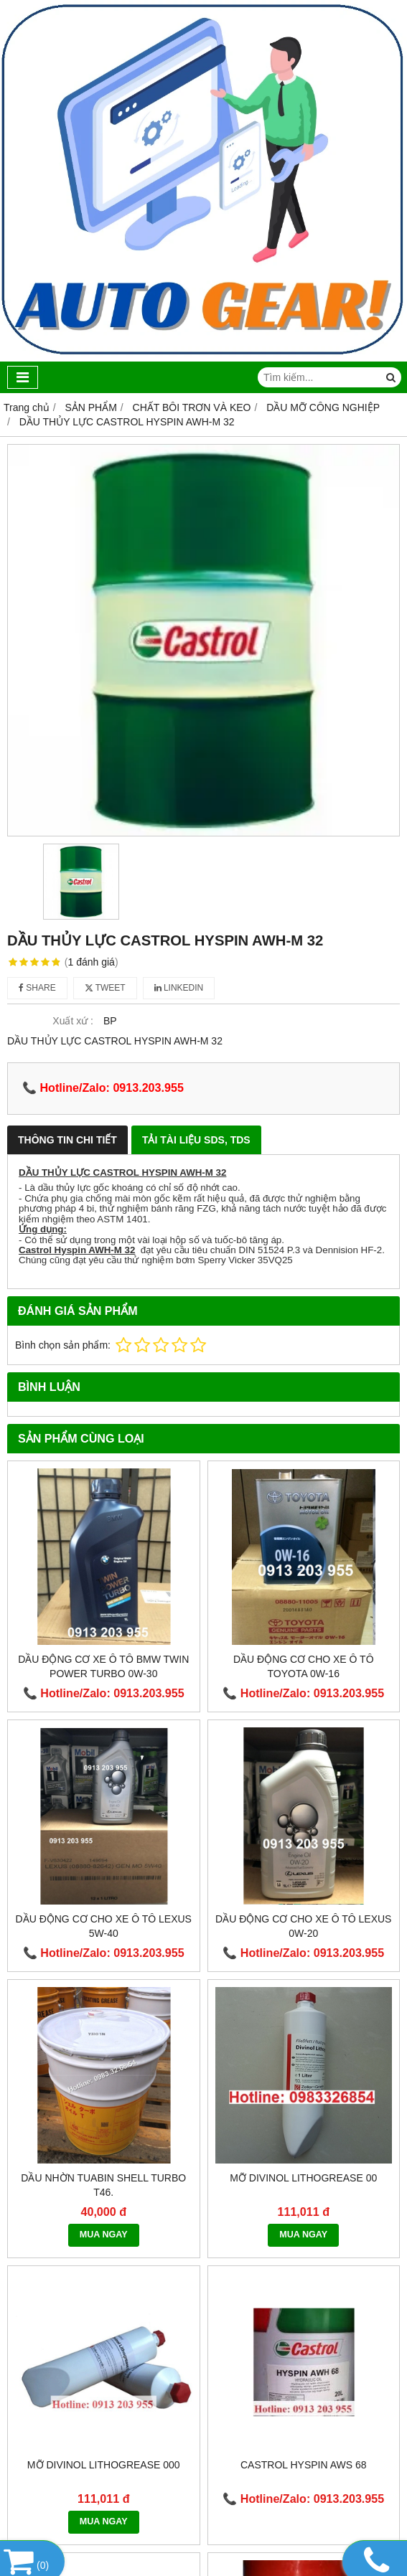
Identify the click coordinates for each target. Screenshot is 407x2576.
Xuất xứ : (72, 1021)
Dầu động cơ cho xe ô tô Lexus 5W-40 (104, 1926)
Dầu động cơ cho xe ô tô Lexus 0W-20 (303, 1926)
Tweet (105, 988)
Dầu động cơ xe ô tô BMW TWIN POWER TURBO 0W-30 (103, 1666)
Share (37, 988)
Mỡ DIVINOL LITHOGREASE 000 (103, 2465)
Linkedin (179, 988)
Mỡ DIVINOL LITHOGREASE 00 (303, 2178)
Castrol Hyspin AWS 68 (303, 2465)
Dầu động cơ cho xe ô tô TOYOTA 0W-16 (303, 1666)
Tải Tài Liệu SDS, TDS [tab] (196, 1140)
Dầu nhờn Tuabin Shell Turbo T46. (103, 2185)
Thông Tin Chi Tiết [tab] (67, 1140)
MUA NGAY (104, 2235)
